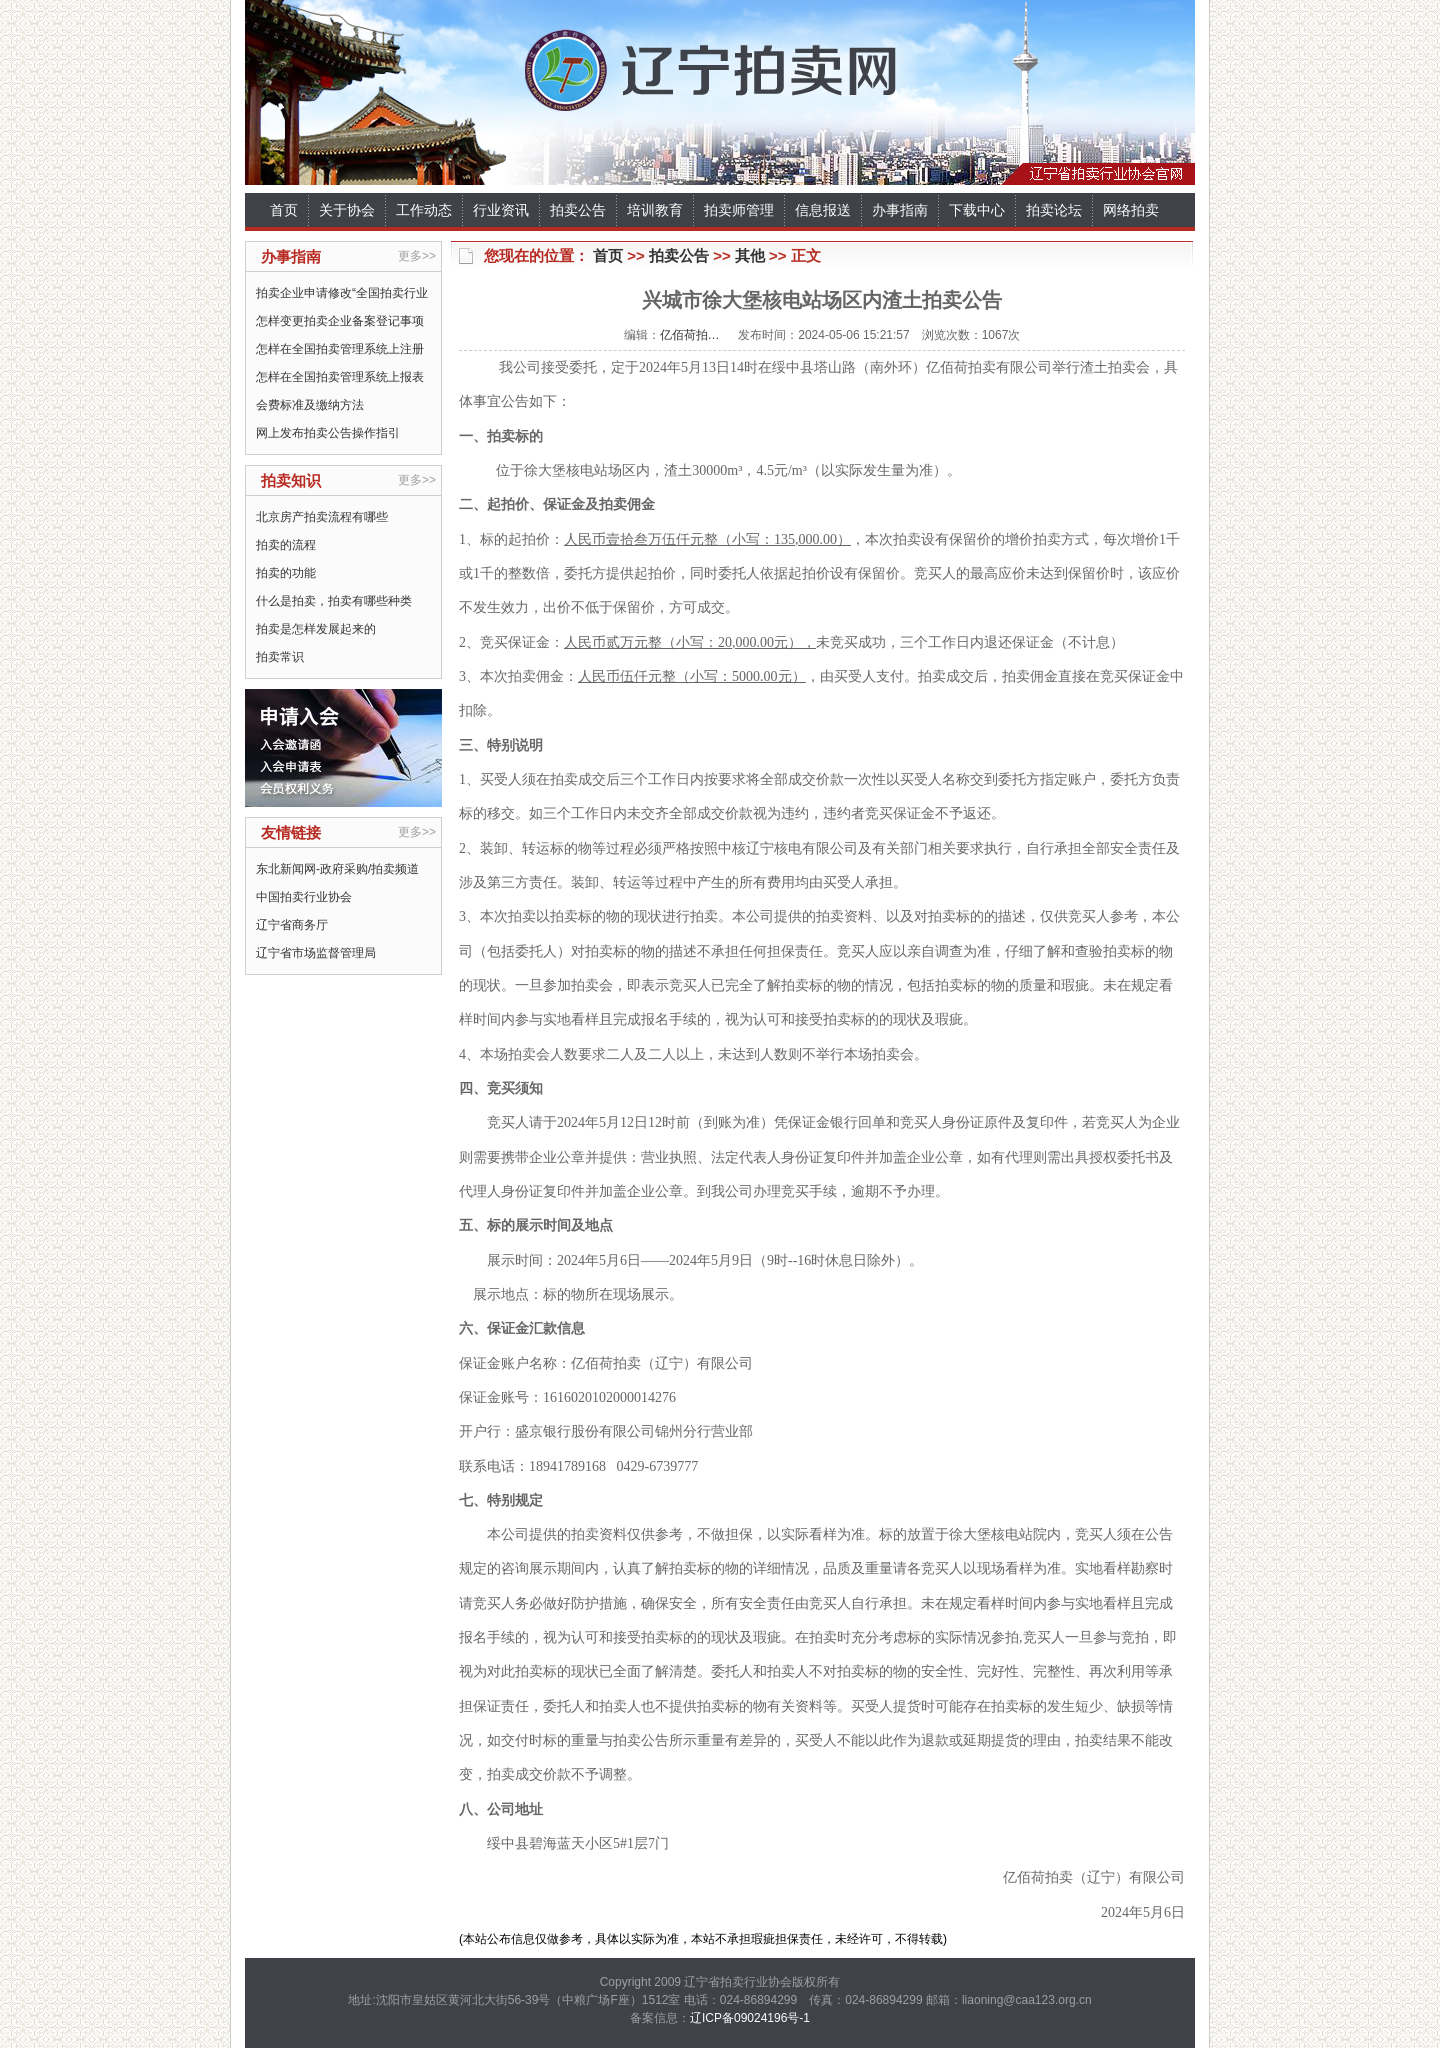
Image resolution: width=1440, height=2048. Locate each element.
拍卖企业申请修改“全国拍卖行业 (342, 293)
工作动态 (424, 210)
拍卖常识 (280, 657)
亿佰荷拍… (690, 335)
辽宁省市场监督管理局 (316, 953)
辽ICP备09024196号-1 (750, 2018)
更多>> (417, 256)
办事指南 (900, 210)
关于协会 (347, 210)
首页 (284, 210)
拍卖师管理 (739, 210)
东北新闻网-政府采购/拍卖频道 (337, 869)
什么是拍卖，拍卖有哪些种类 (334, 601)
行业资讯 (501, 210)
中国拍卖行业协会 (304, 897)
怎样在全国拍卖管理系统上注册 (340, 349)
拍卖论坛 (1054, 210)
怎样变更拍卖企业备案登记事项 (340, 321)
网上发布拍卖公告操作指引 (328, 433)
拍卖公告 (578, 210)
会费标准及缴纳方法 (310, 405)
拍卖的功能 (286, 573)
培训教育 (655, 210)
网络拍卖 (1131, 210)
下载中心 (977, 210)
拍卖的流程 (286, 545)
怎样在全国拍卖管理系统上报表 (340, 377)
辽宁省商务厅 (292, 925)
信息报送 (823, 210)
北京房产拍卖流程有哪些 (322, 517)
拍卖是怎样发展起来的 (316, 629)
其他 (750, 255)
